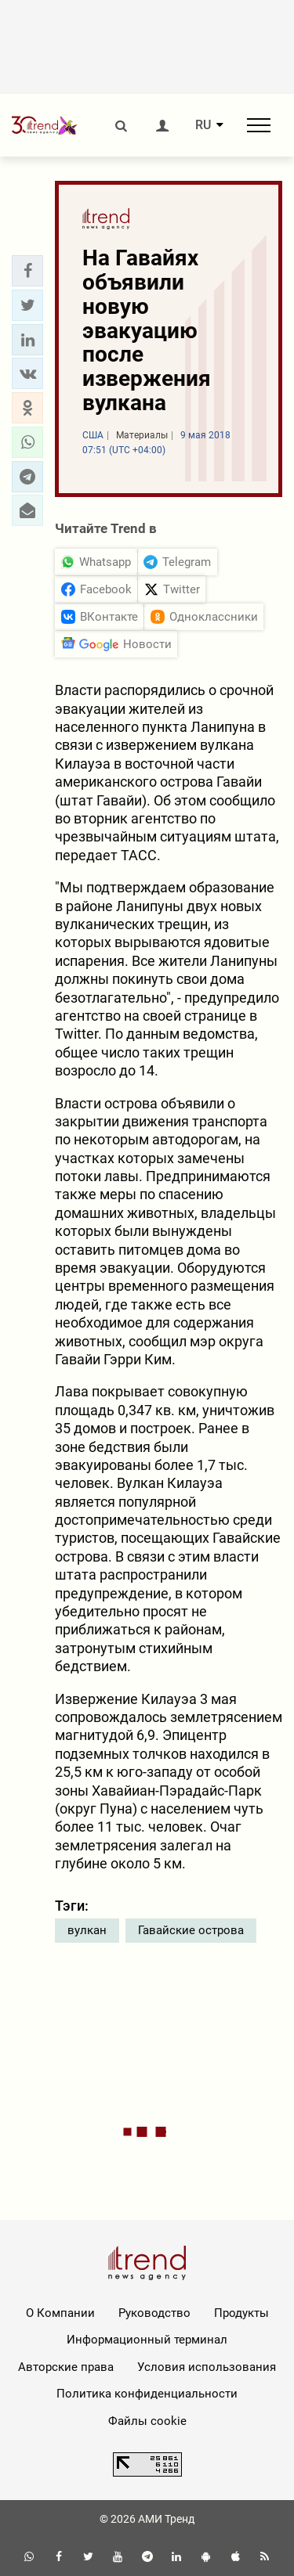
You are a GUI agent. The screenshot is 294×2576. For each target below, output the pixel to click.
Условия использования (206, 2367)
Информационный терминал (147, 2340)
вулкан (87, 1930)
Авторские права (66, 2367)
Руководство (154, 2313)
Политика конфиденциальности (147, 2394)
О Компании (60, 2313)
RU (203, 125)
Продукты (241, 2313)
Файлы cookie (147, 2421)
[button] (27, 271)
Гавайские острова (191, 1930)
